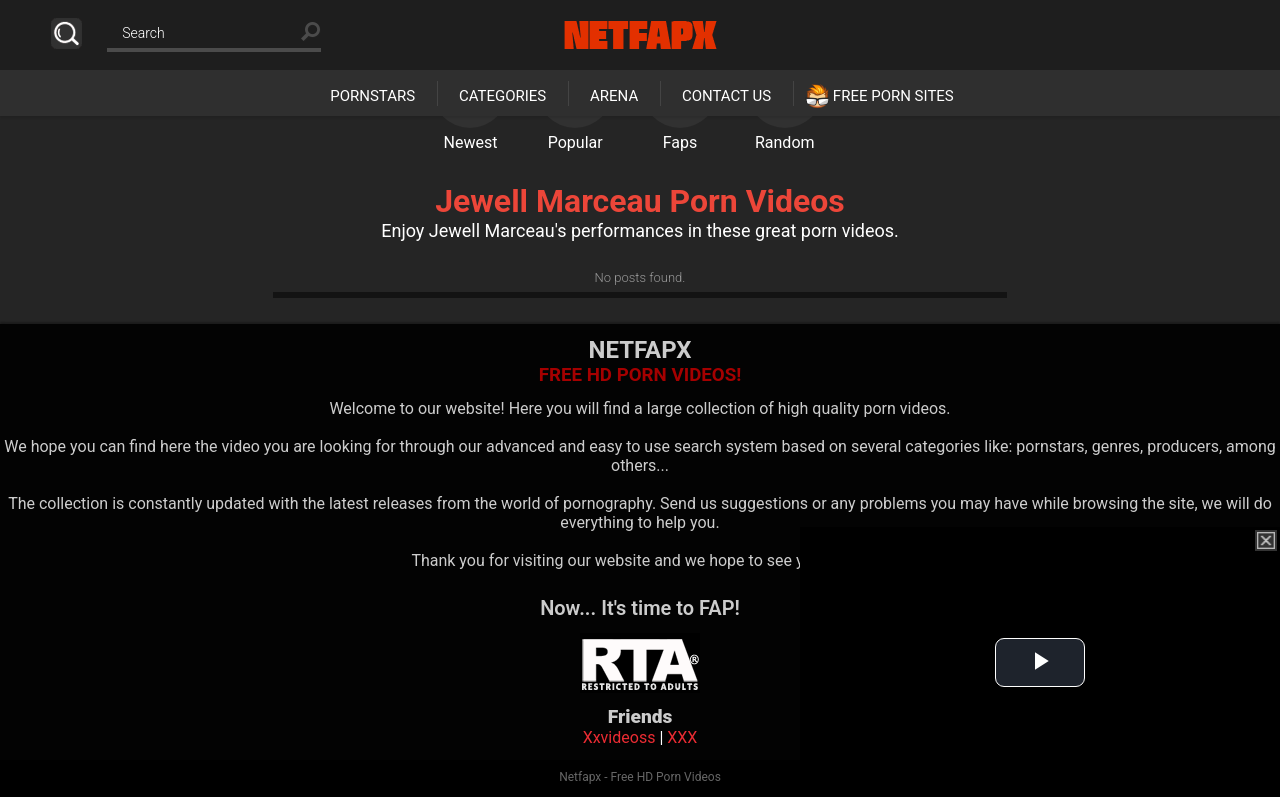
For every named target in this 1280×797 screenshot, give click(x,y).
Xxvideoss (619, 737)
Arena (614, 96)
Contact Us (726, 96)
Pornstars (372, 96)
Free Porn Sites (893, 96)
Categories (502, 96)
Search (66, 33)
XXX (682, 737)
